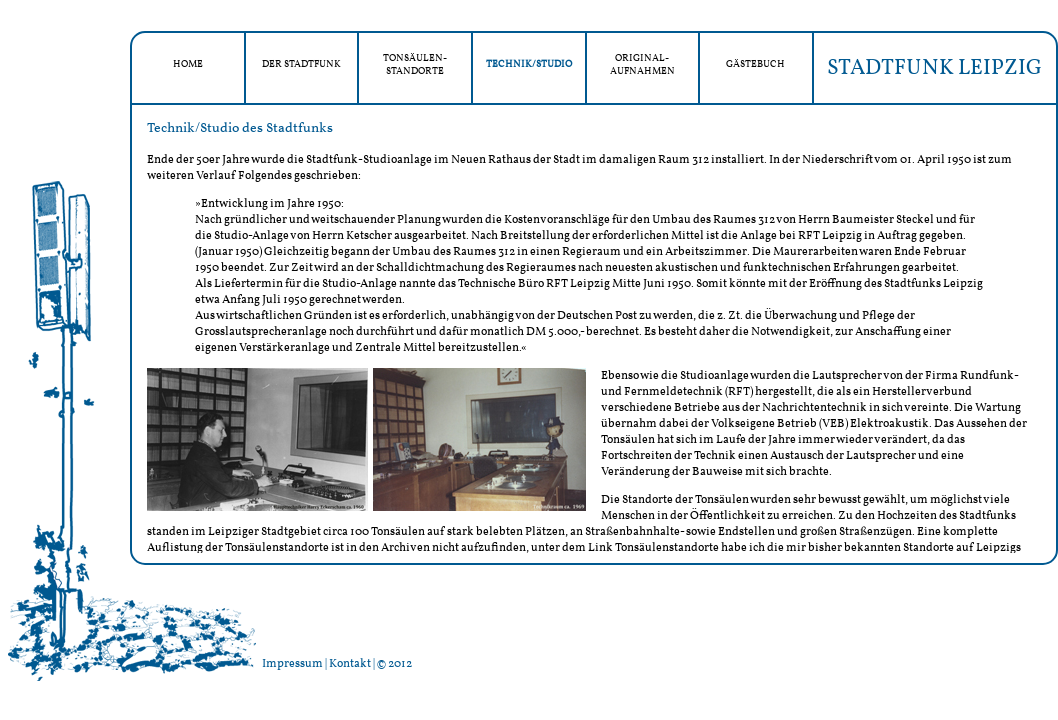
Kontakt (350, 664)
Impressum (292, 664)
